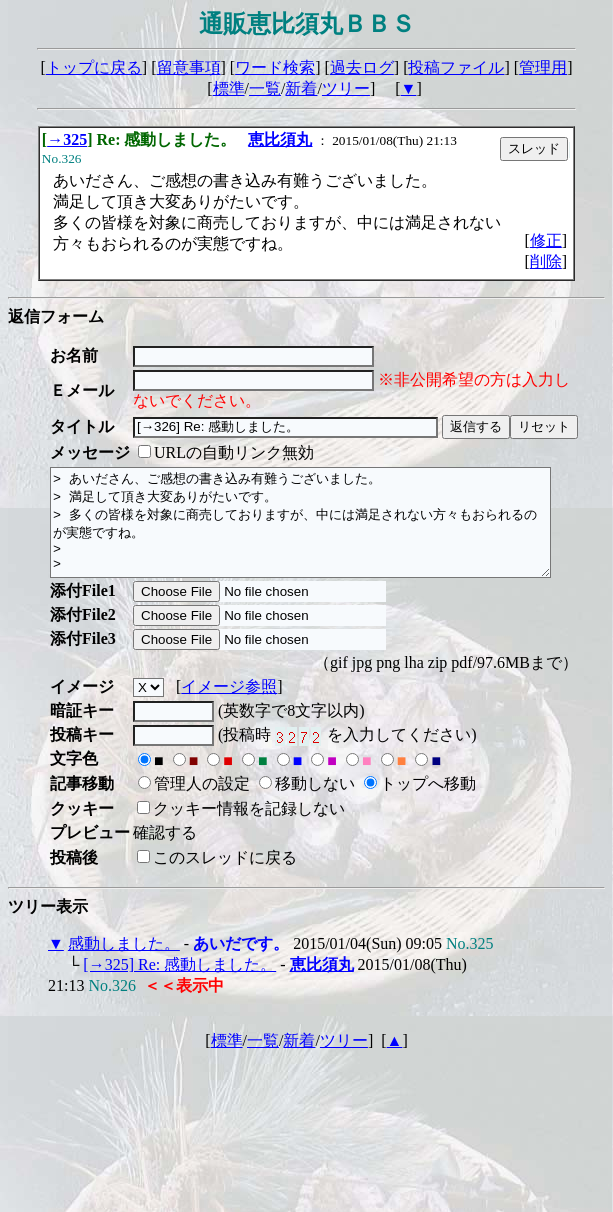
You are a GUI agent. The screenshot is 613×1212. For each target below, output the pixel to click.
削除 (546, 261)
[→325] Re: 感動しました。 (179, 985)
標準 (229, 88)
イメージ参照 (229, 707)
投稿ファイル (456, 67)
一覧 (265, 88)
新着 (301, 88)
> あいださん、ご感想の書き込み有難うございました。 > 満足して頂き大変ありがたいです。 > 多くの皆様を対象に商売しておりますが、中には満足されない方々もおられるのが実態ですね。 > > (330, 533)
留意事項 (189, 67)
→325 (67, 139)
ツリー (346, 88)
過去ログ (362, 67)
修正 (546, 240)
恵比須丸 (280, 139)
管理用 (543, 67)
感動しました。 (124, 964)
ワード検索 (275, 67)
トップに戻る (94, 67)
